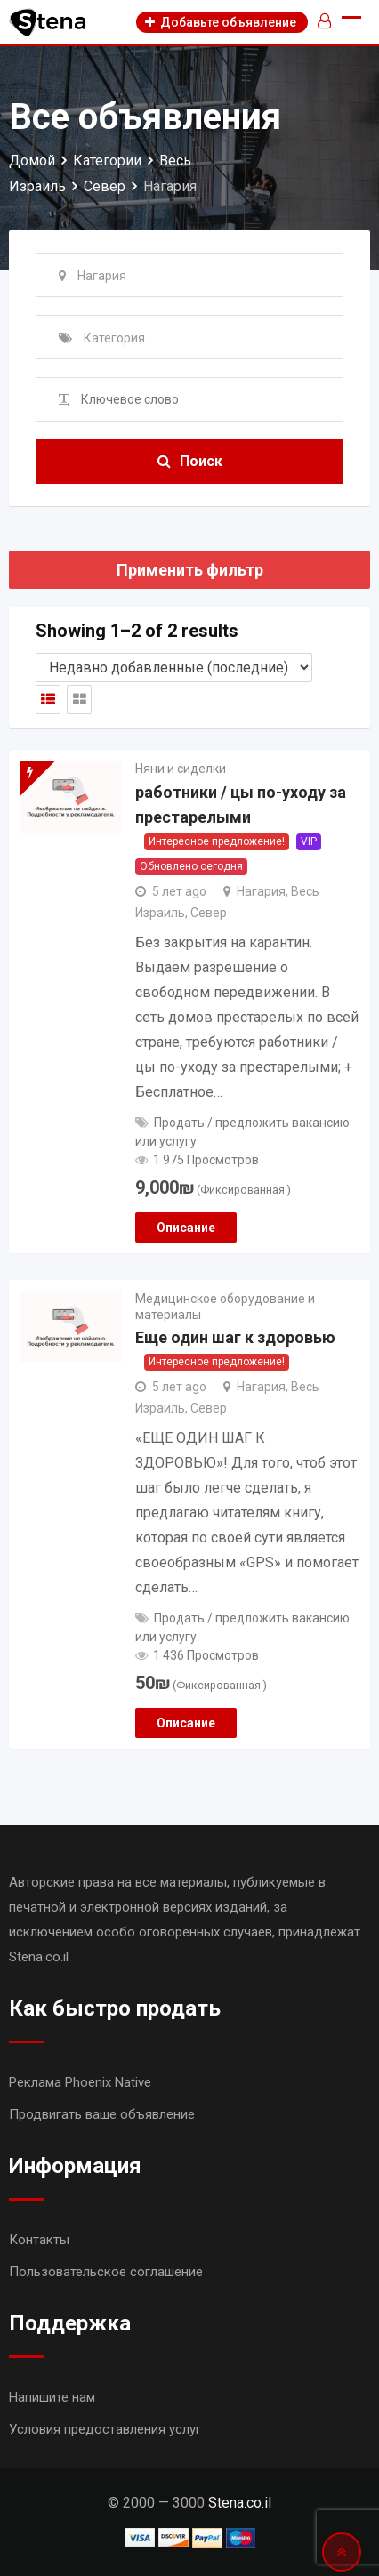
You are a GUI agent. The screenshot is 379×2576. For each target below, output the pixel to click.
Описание (186, 1227)
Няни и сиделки (180, 768)
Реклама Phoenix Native (80, 2082)
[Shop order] (174, 667)
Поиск (189, 461)
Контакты (39, 2240)
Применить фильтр (190, 569)
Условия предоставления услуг (105, 2429)
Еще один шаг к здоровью (235, 1337)
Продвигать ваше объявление (102, 2114)
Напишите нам (52, 2397)
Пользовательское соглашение (106, 2272)
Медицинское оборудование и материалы (225, 1307)
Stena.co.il (239, 2502)
